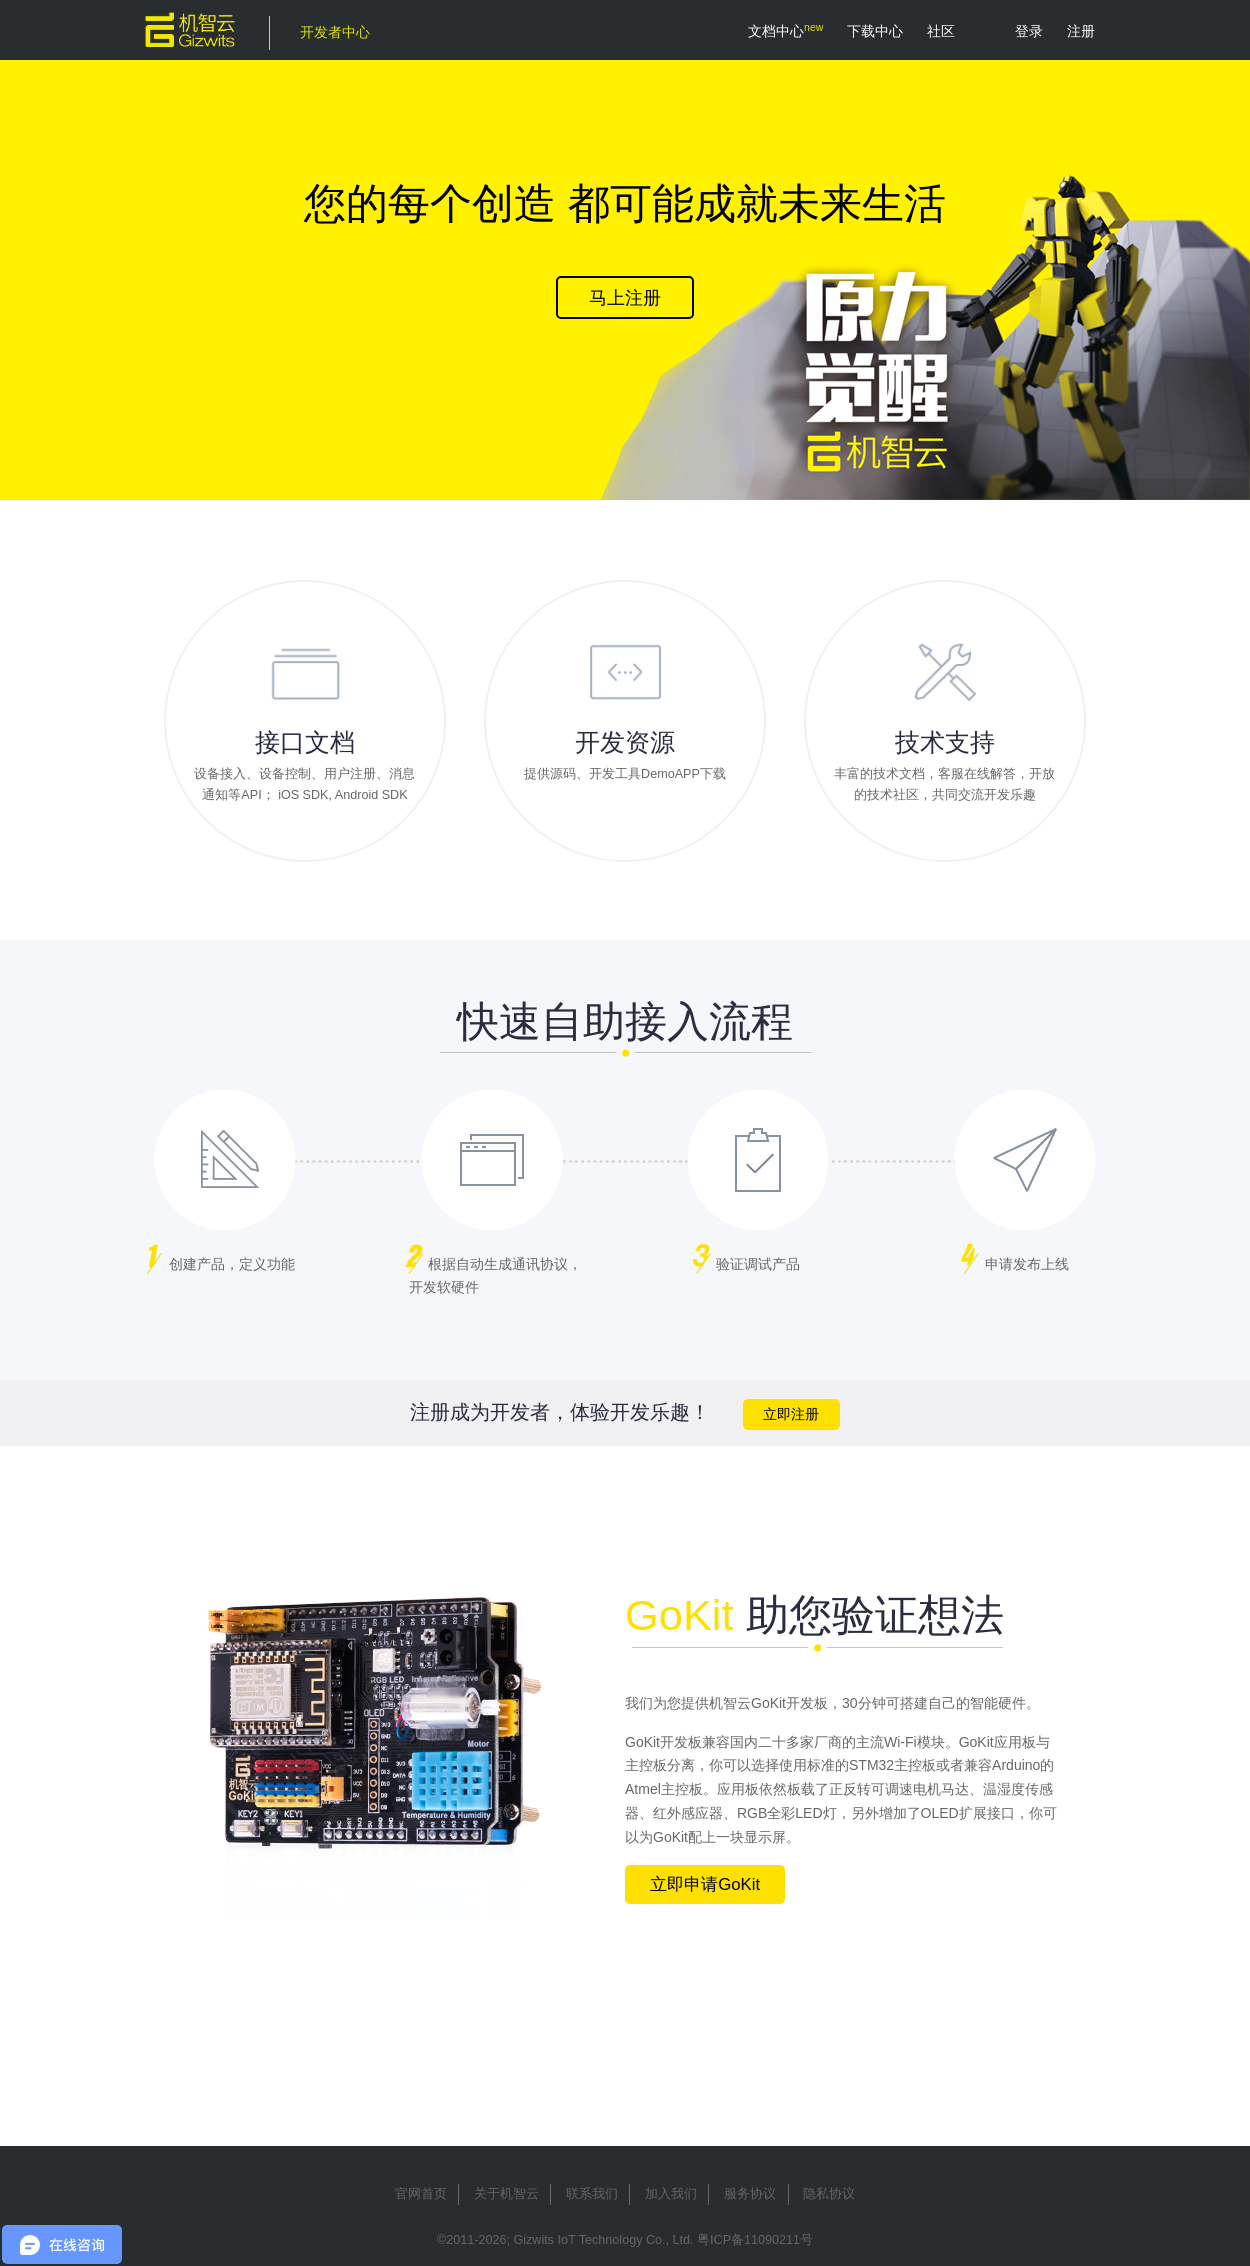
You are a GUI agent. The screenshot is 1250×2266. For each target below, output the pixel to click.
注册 (1081, 31)
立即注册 (791, 1414)
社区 (941, 31)
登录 (1029, 31)
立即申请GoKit (705, 1884)
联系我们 (592, 2194)
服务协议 (750, 2194)
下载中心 (875, 31)
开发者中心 (335, 32)
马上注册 (625, 298)
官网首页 (421, 2194)
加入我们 (671, 2194)
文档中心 (776, 31)
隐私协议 (829, 2194)
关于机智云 (506, 2194)
